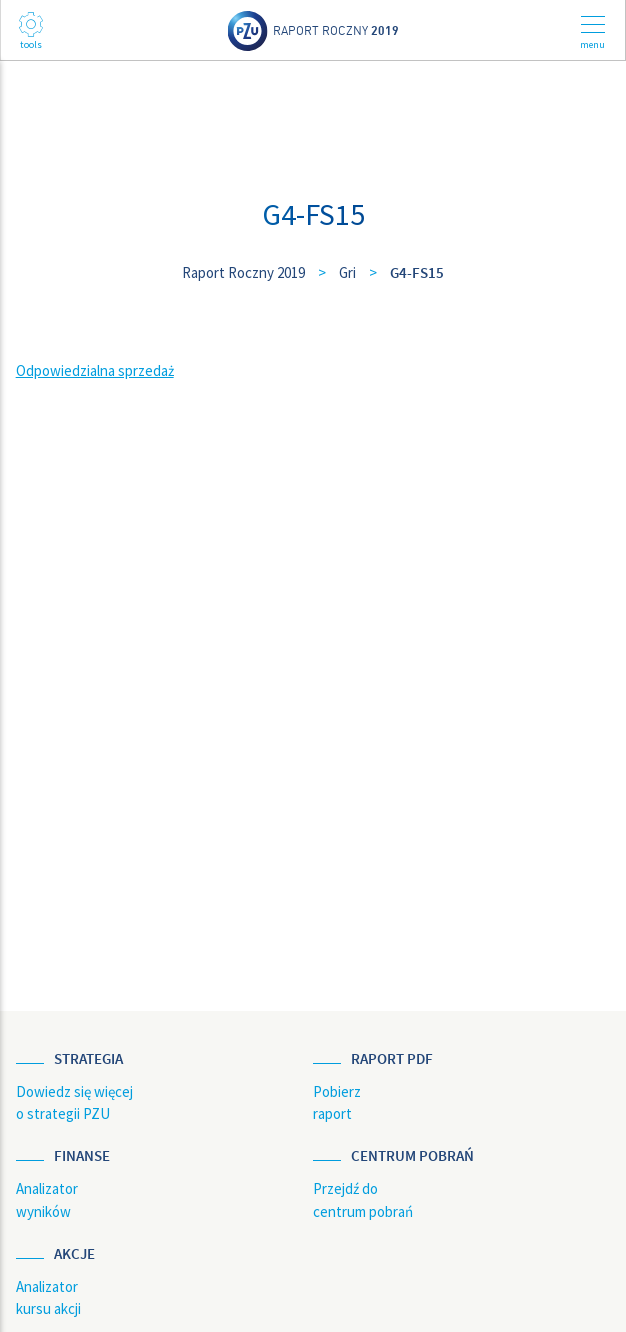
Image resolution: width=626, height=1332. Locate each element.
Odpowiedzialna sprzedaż (95, 370)
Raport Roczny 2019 (243, 272)
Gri (347, 272)
